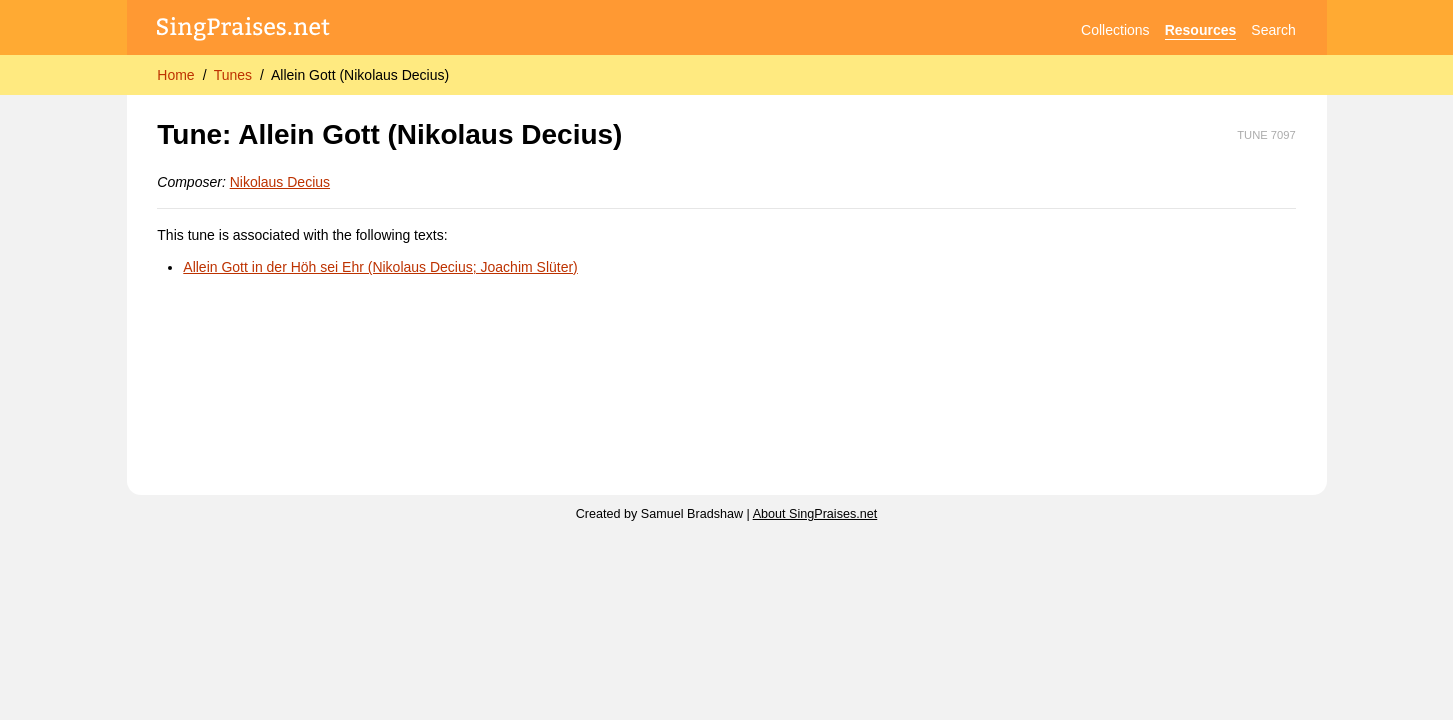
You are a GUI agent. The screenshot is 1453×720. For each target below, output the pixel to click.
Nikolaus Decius (280, 182)
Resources (1201, 30)
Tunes (233, 75)
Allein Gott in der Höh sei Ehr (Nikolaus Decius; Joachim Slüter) (380, 267)
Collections (1115, 30)
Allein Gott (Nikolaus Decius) (360, 75)
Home (175, 75)
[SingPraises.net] (243, 30)
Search (1273, 30)
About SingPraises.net (815, 514)
